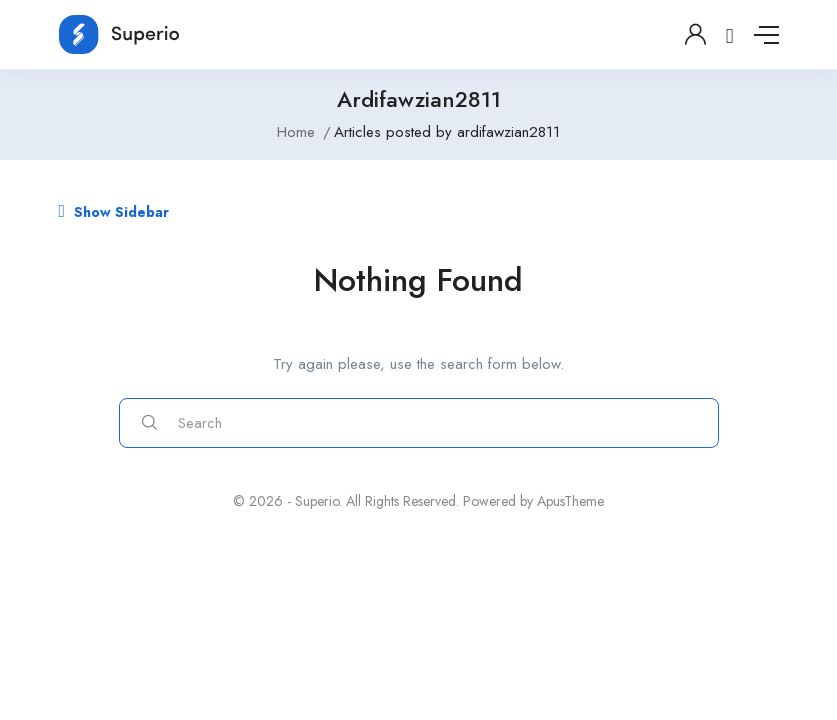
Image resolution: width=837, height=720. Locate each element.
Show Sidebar (114, 212)
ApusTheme (570, 501)
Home (296, 132)
